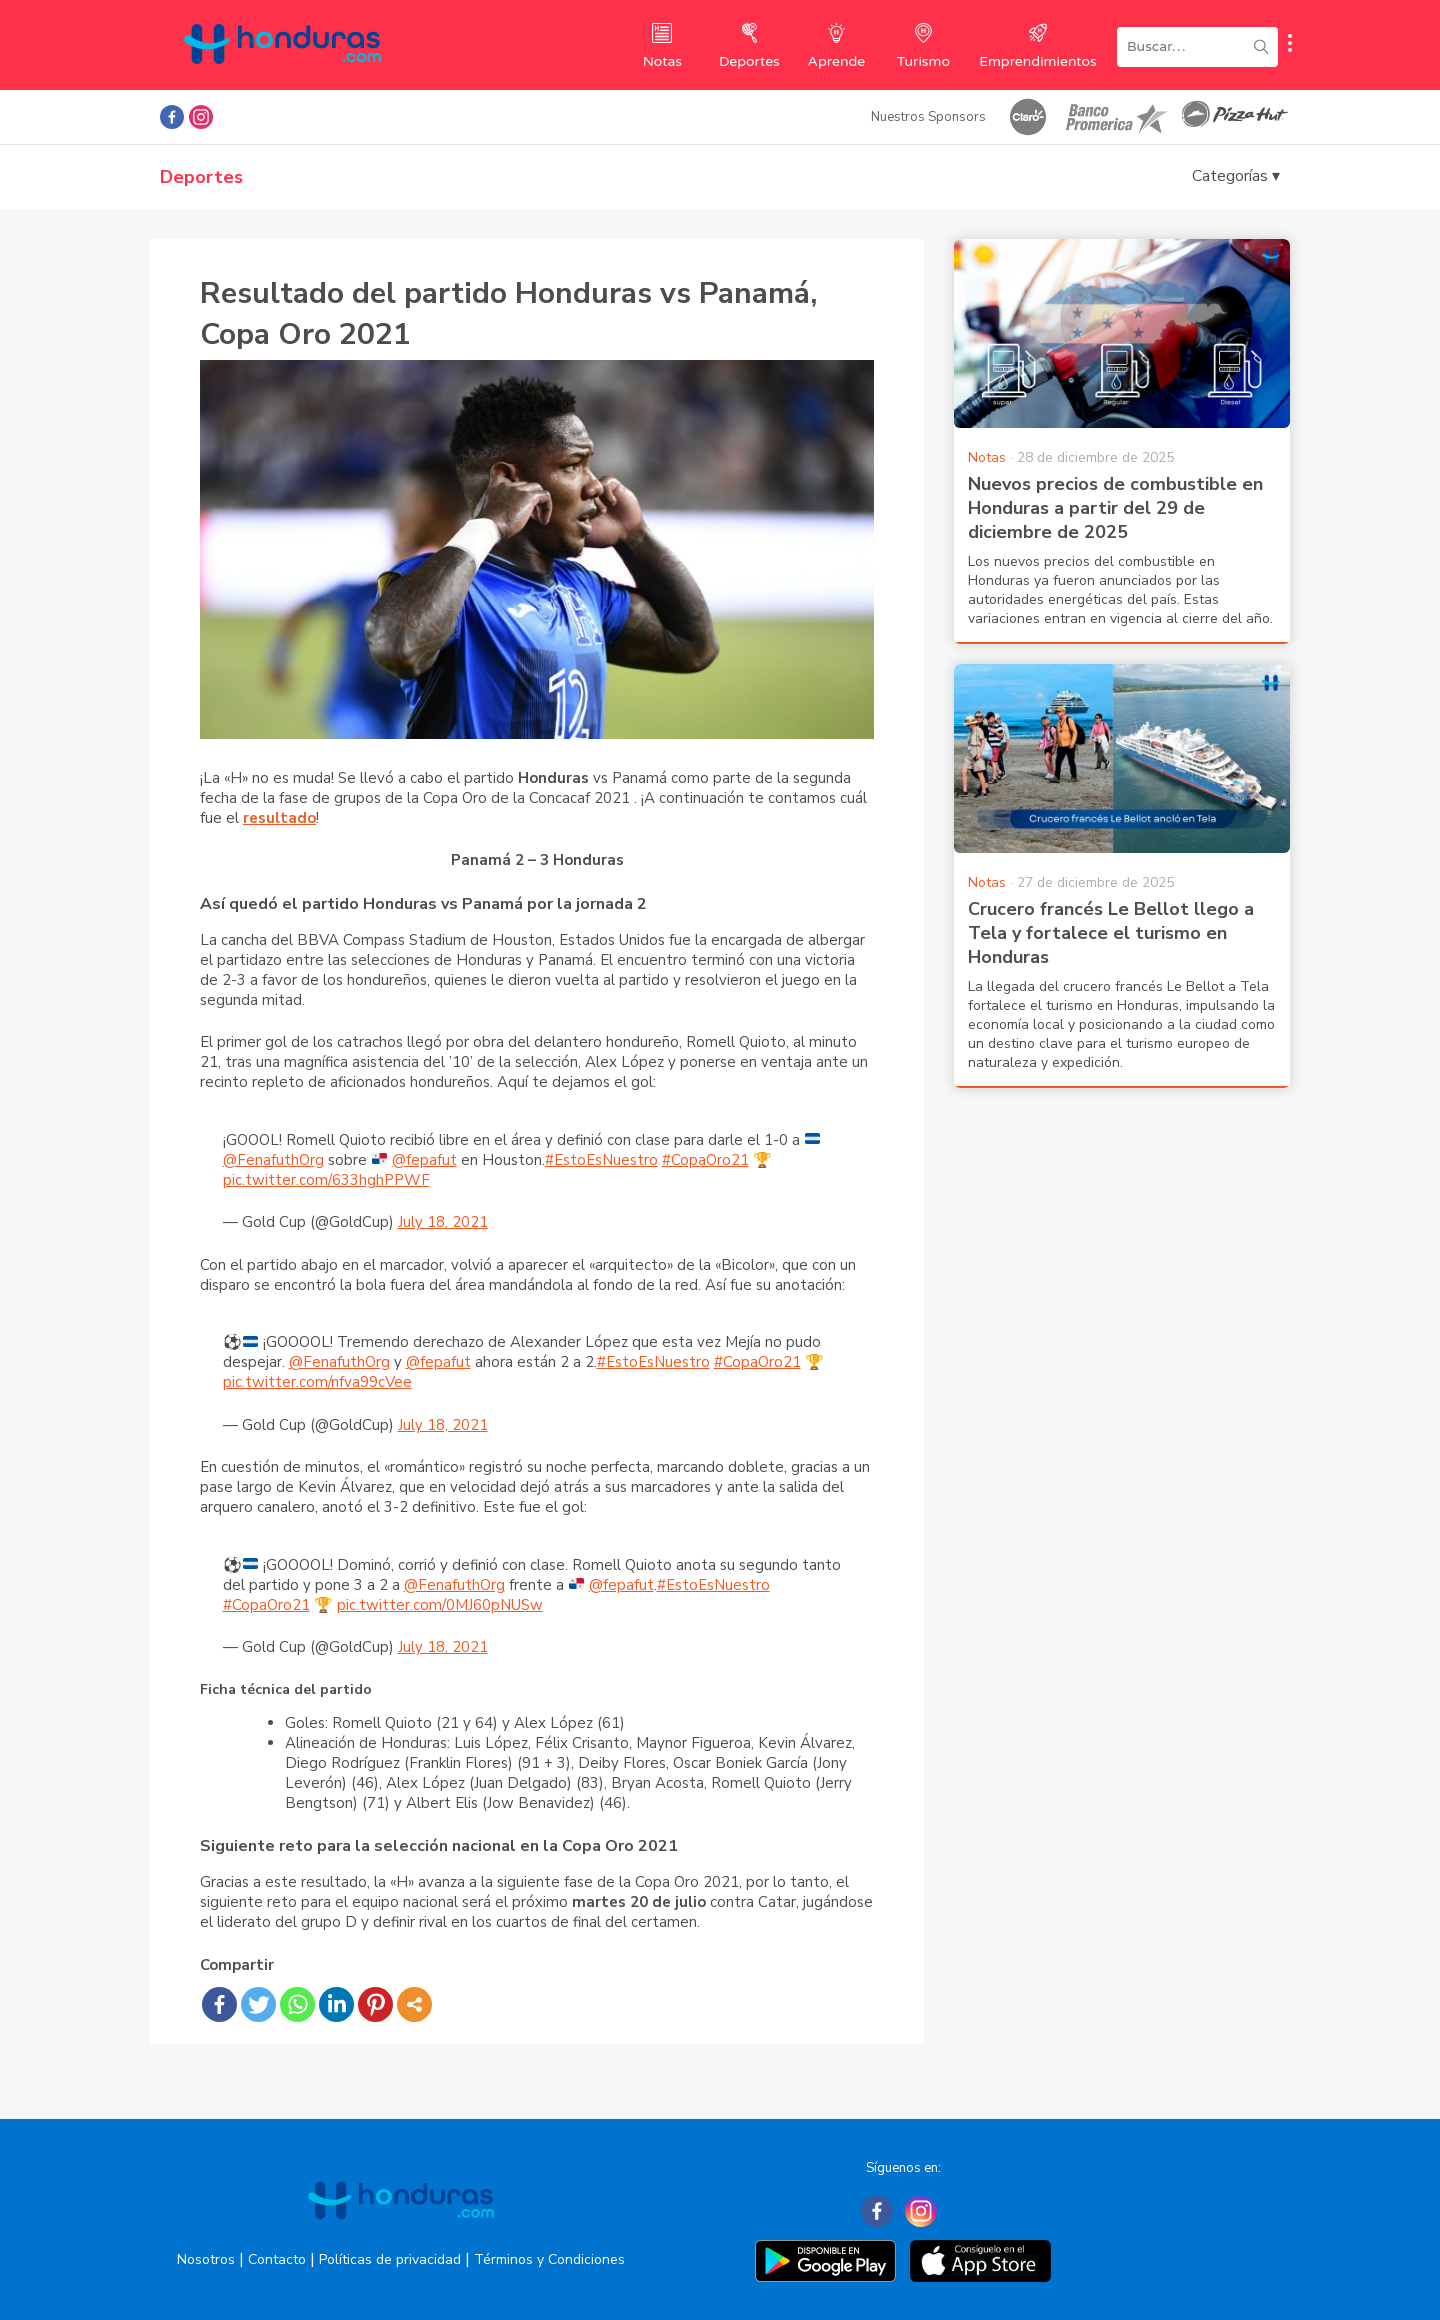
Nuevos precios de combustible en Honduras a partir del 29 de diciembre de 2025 (1115, 508)
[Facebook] (877, 2211)
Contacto (277, 2259)
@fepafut (424, 1160)
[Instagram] (921, 2211)
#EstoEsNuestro (601, 1160)
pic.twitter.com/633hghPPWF (326, 1180)
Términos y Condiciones (549, 2259)
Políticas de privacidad (390, 2259)
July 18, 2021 (443, 1222)
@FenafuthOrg (273, 1160)
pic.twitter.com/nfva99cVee (317, 1382)
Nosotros (206, 2259)
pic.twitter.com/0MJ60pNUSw (440, 1605)
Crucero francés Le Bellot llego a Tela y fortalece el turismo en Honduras (1111, 933)
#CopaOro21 (705, 1160)
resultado (279, 818)
